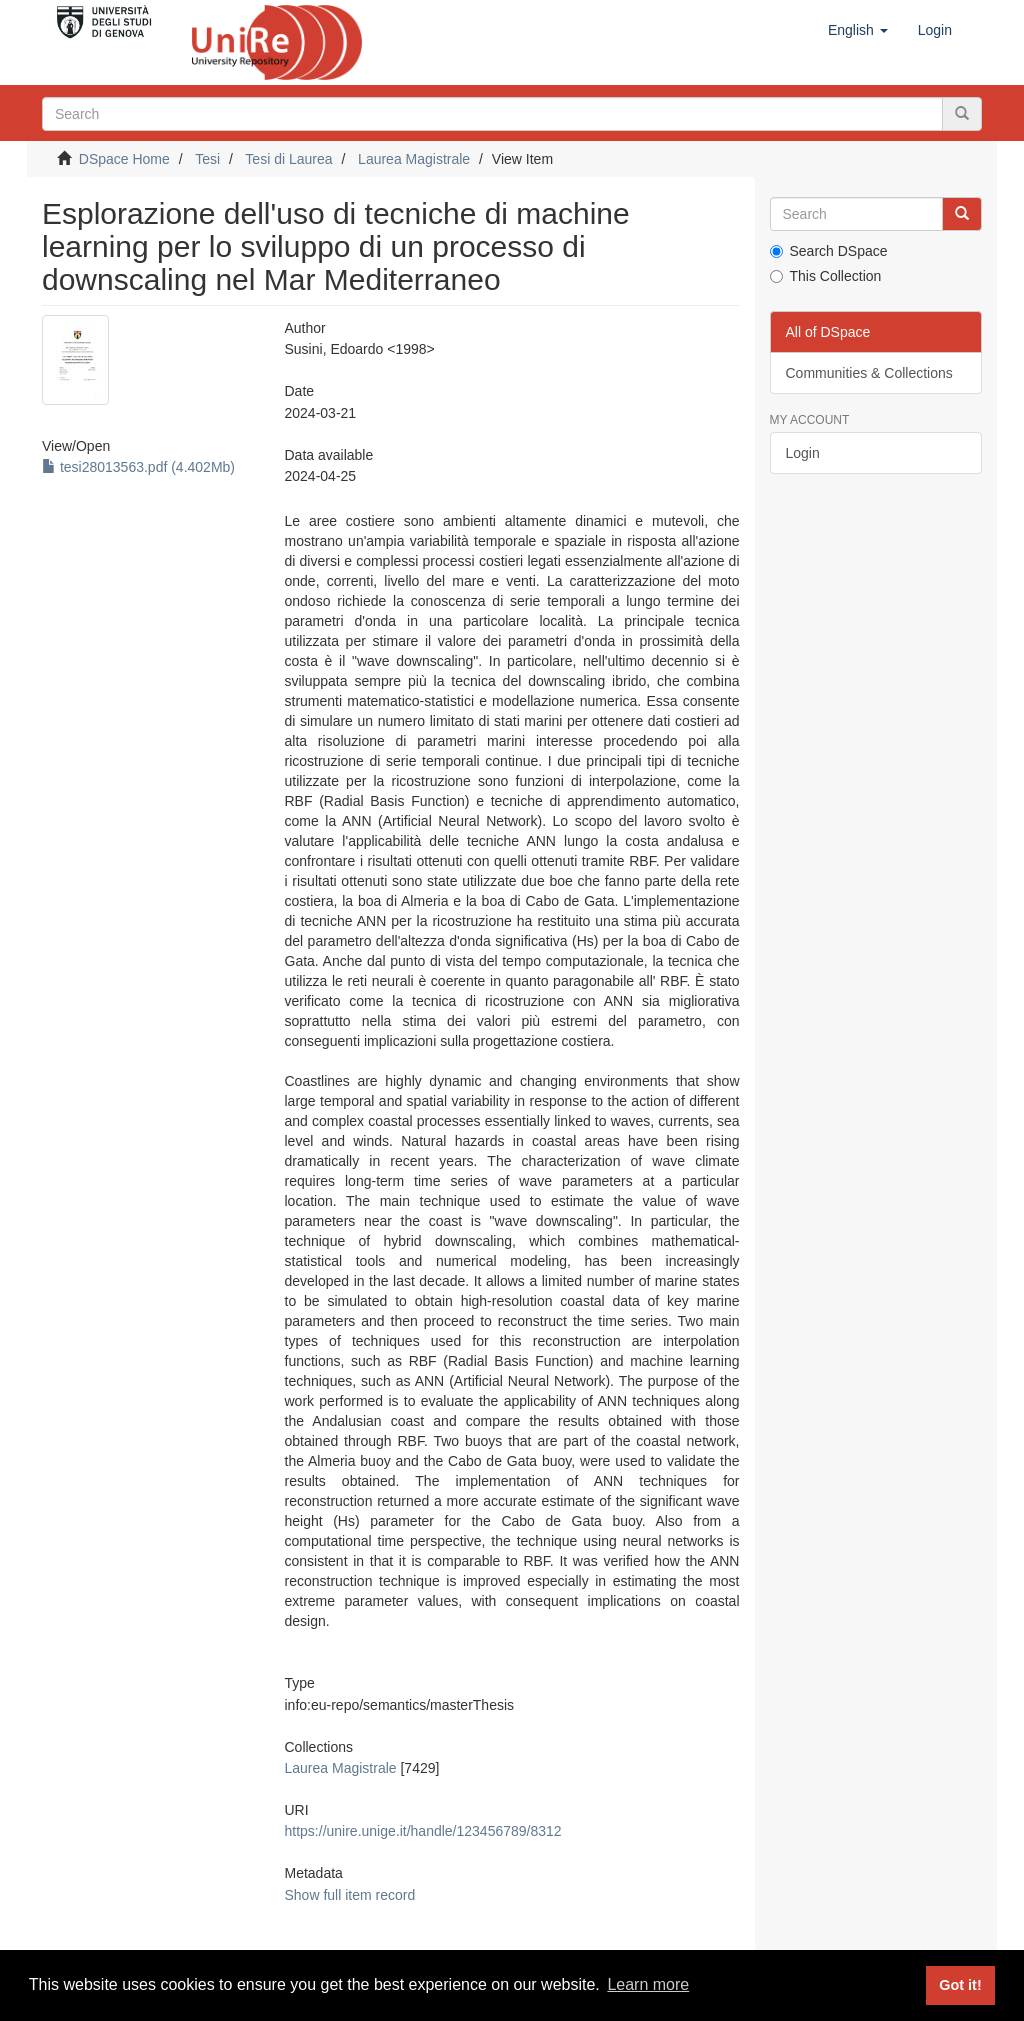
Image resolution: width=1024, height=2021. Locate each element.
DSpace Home (124, 159)
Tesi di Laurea (288, 159)
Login (803, 453)
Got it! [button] (960, 1985)
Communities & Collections (869, 373)
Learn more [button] (648, 1984)
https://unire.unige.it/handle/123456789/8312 (423, 1831)
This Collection (826, 276)
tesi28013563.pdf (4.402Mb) (138, 467)
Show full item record (350, 1895)
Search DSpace (829, 251)
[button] (858, 30)
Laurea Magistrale (414, 159)
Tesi (207, 159)
